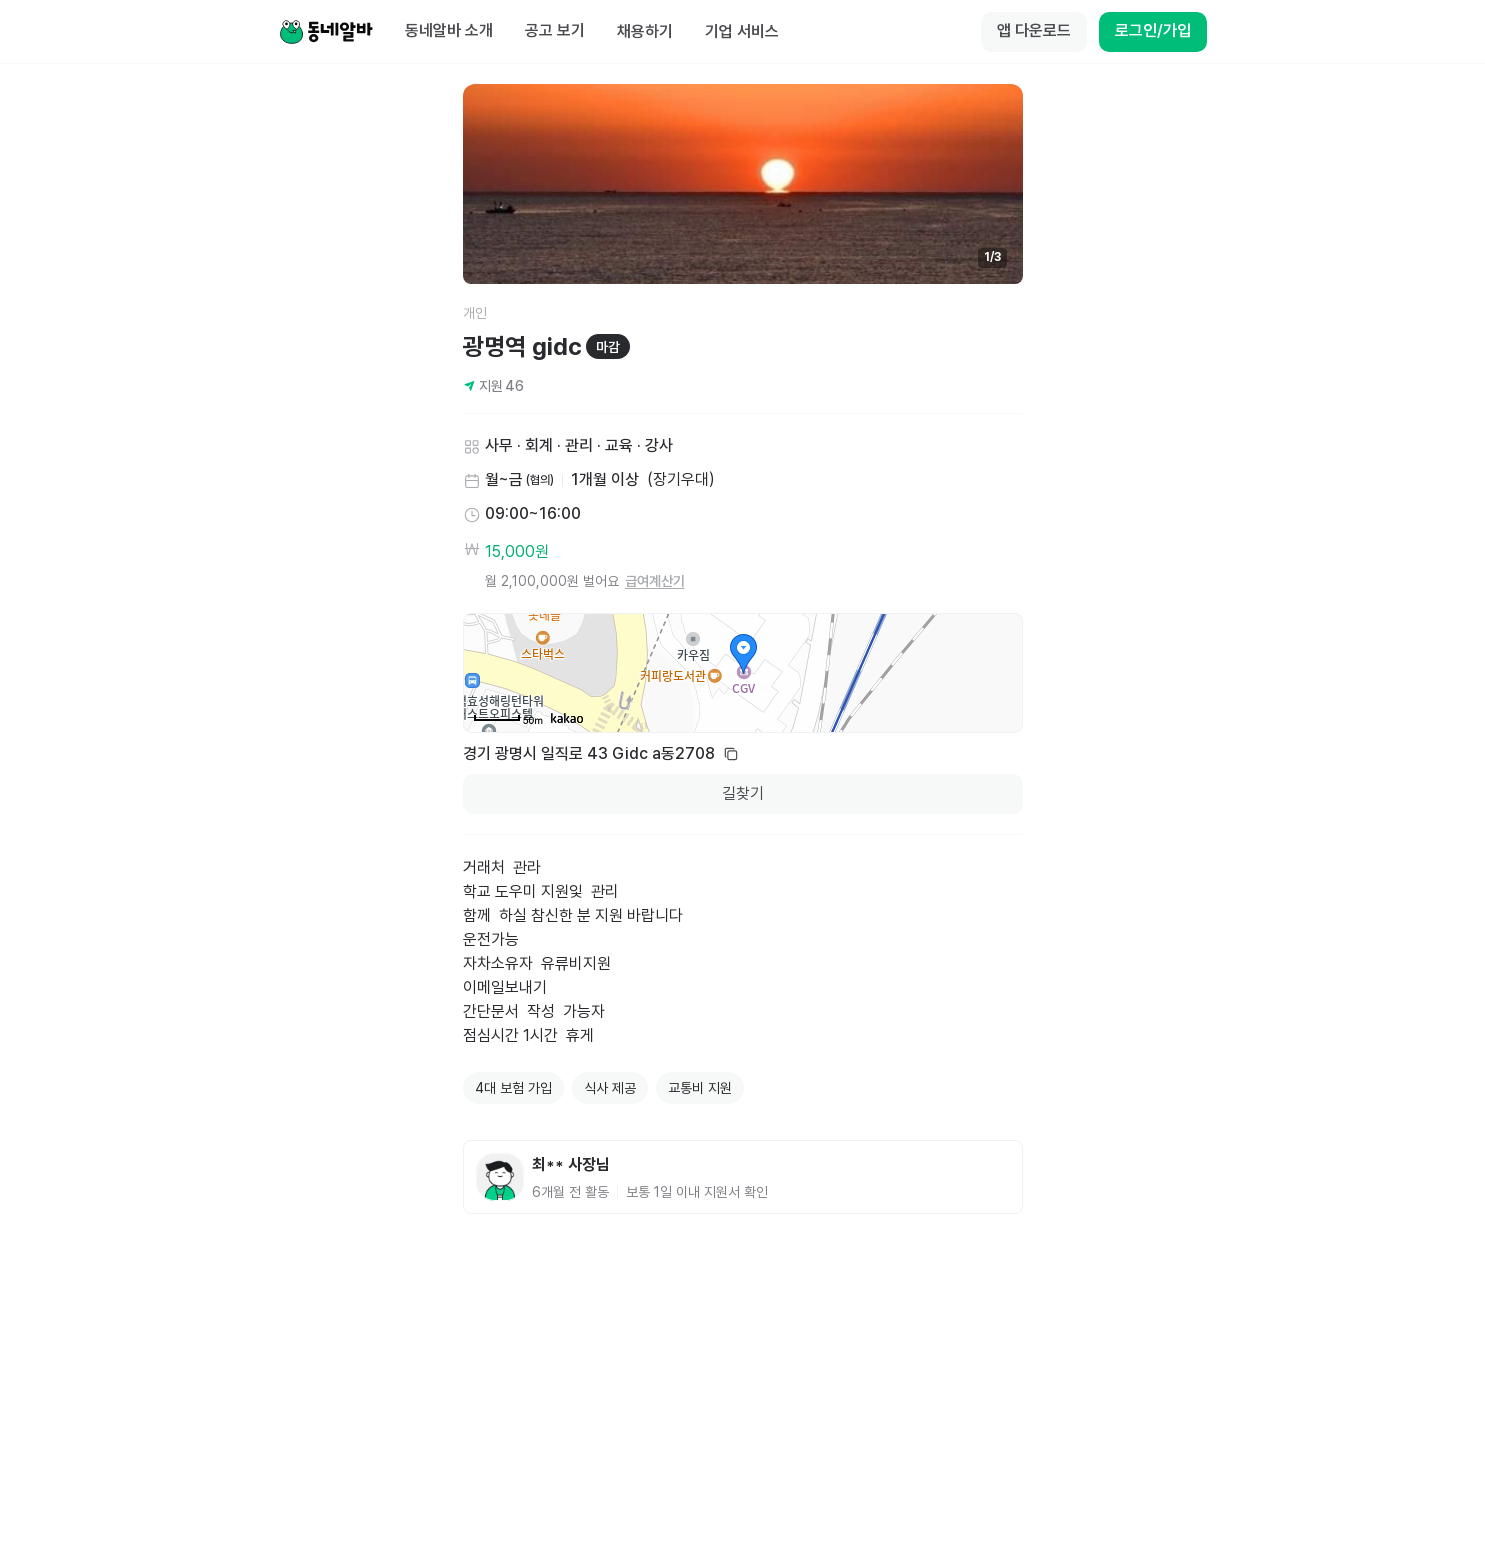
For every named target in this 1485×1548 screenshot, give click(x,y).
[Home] (326, 32)
